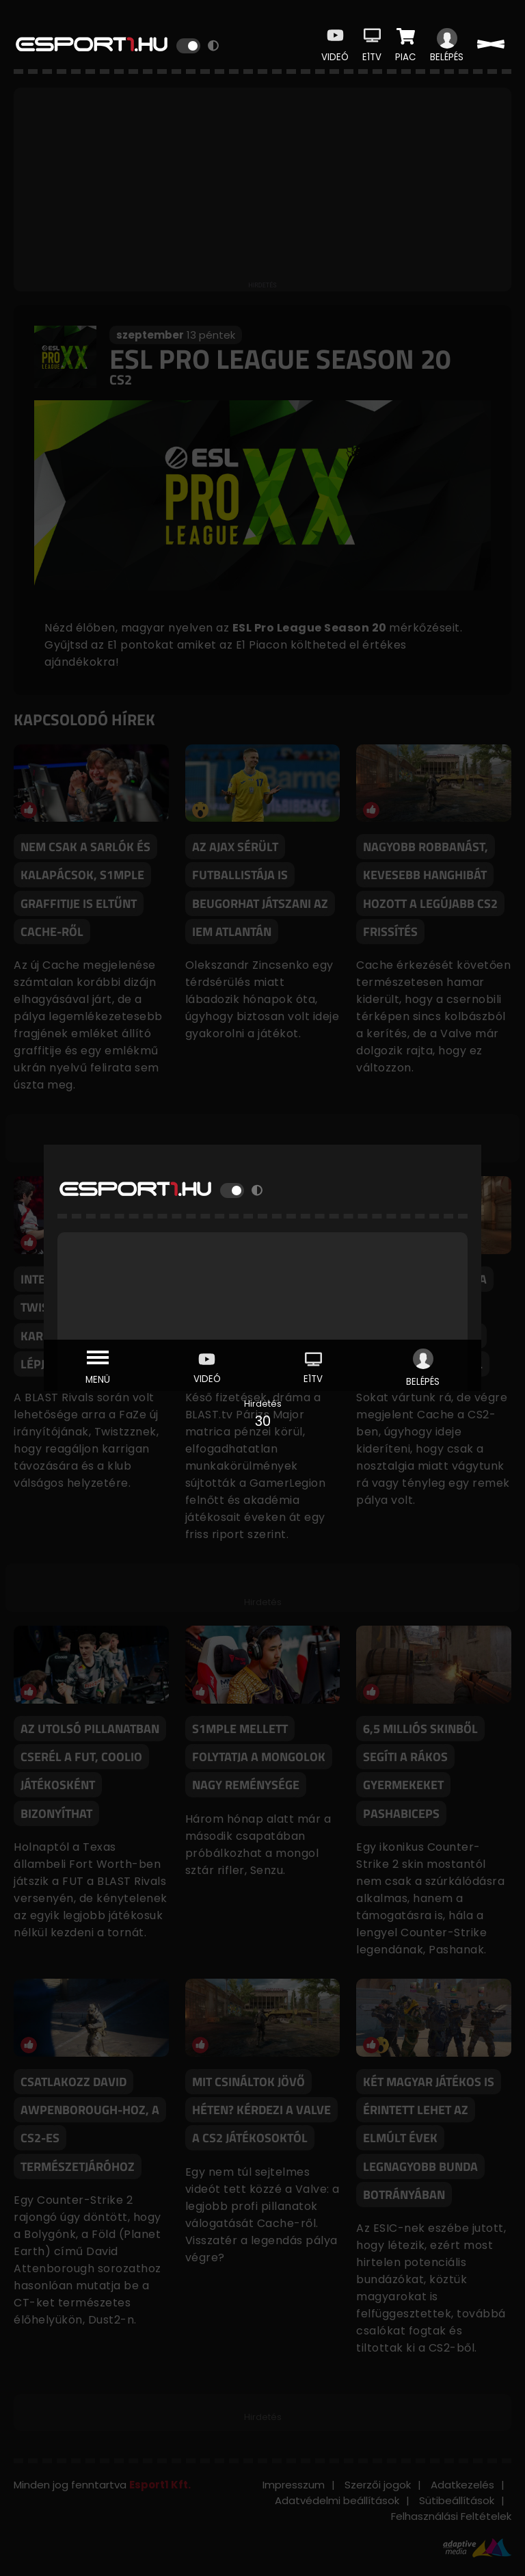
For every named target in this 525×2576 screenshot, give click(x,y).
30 (263, 1421)
